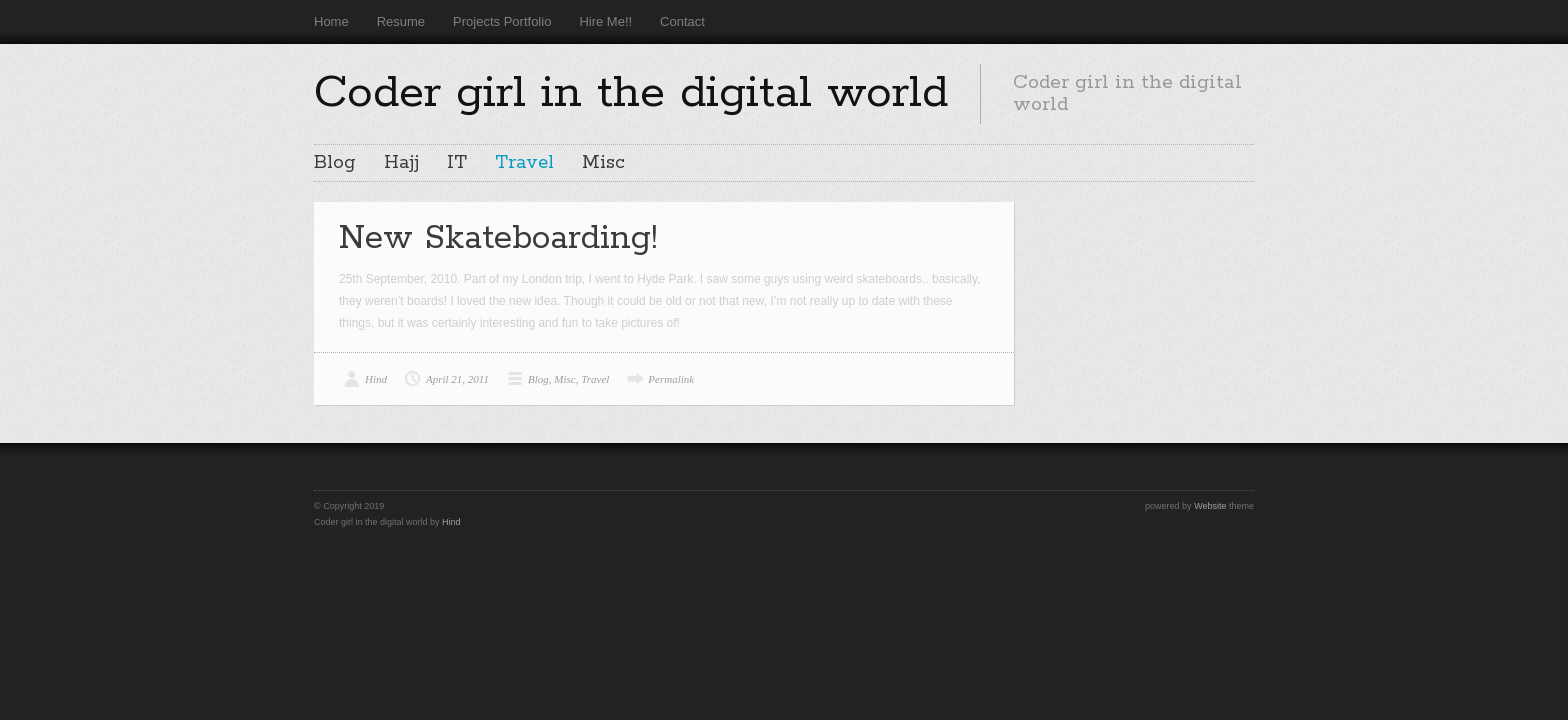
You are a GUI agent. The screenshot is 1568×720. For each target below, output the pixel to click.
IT (457, 163)
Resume (401, 21)
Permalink (671, 379)
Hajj (401, 163)
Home (331, 21)
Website (1210, 506)
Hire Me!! (605, 21)
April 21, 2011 (457, 379)
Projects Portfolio (502, 21)
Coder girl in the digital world (631, 93)
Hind (376, 379)
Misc (603, 163)
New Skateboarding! (498, 238)
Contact (682, 21)
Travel (524, 163)
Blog (335, 163)
